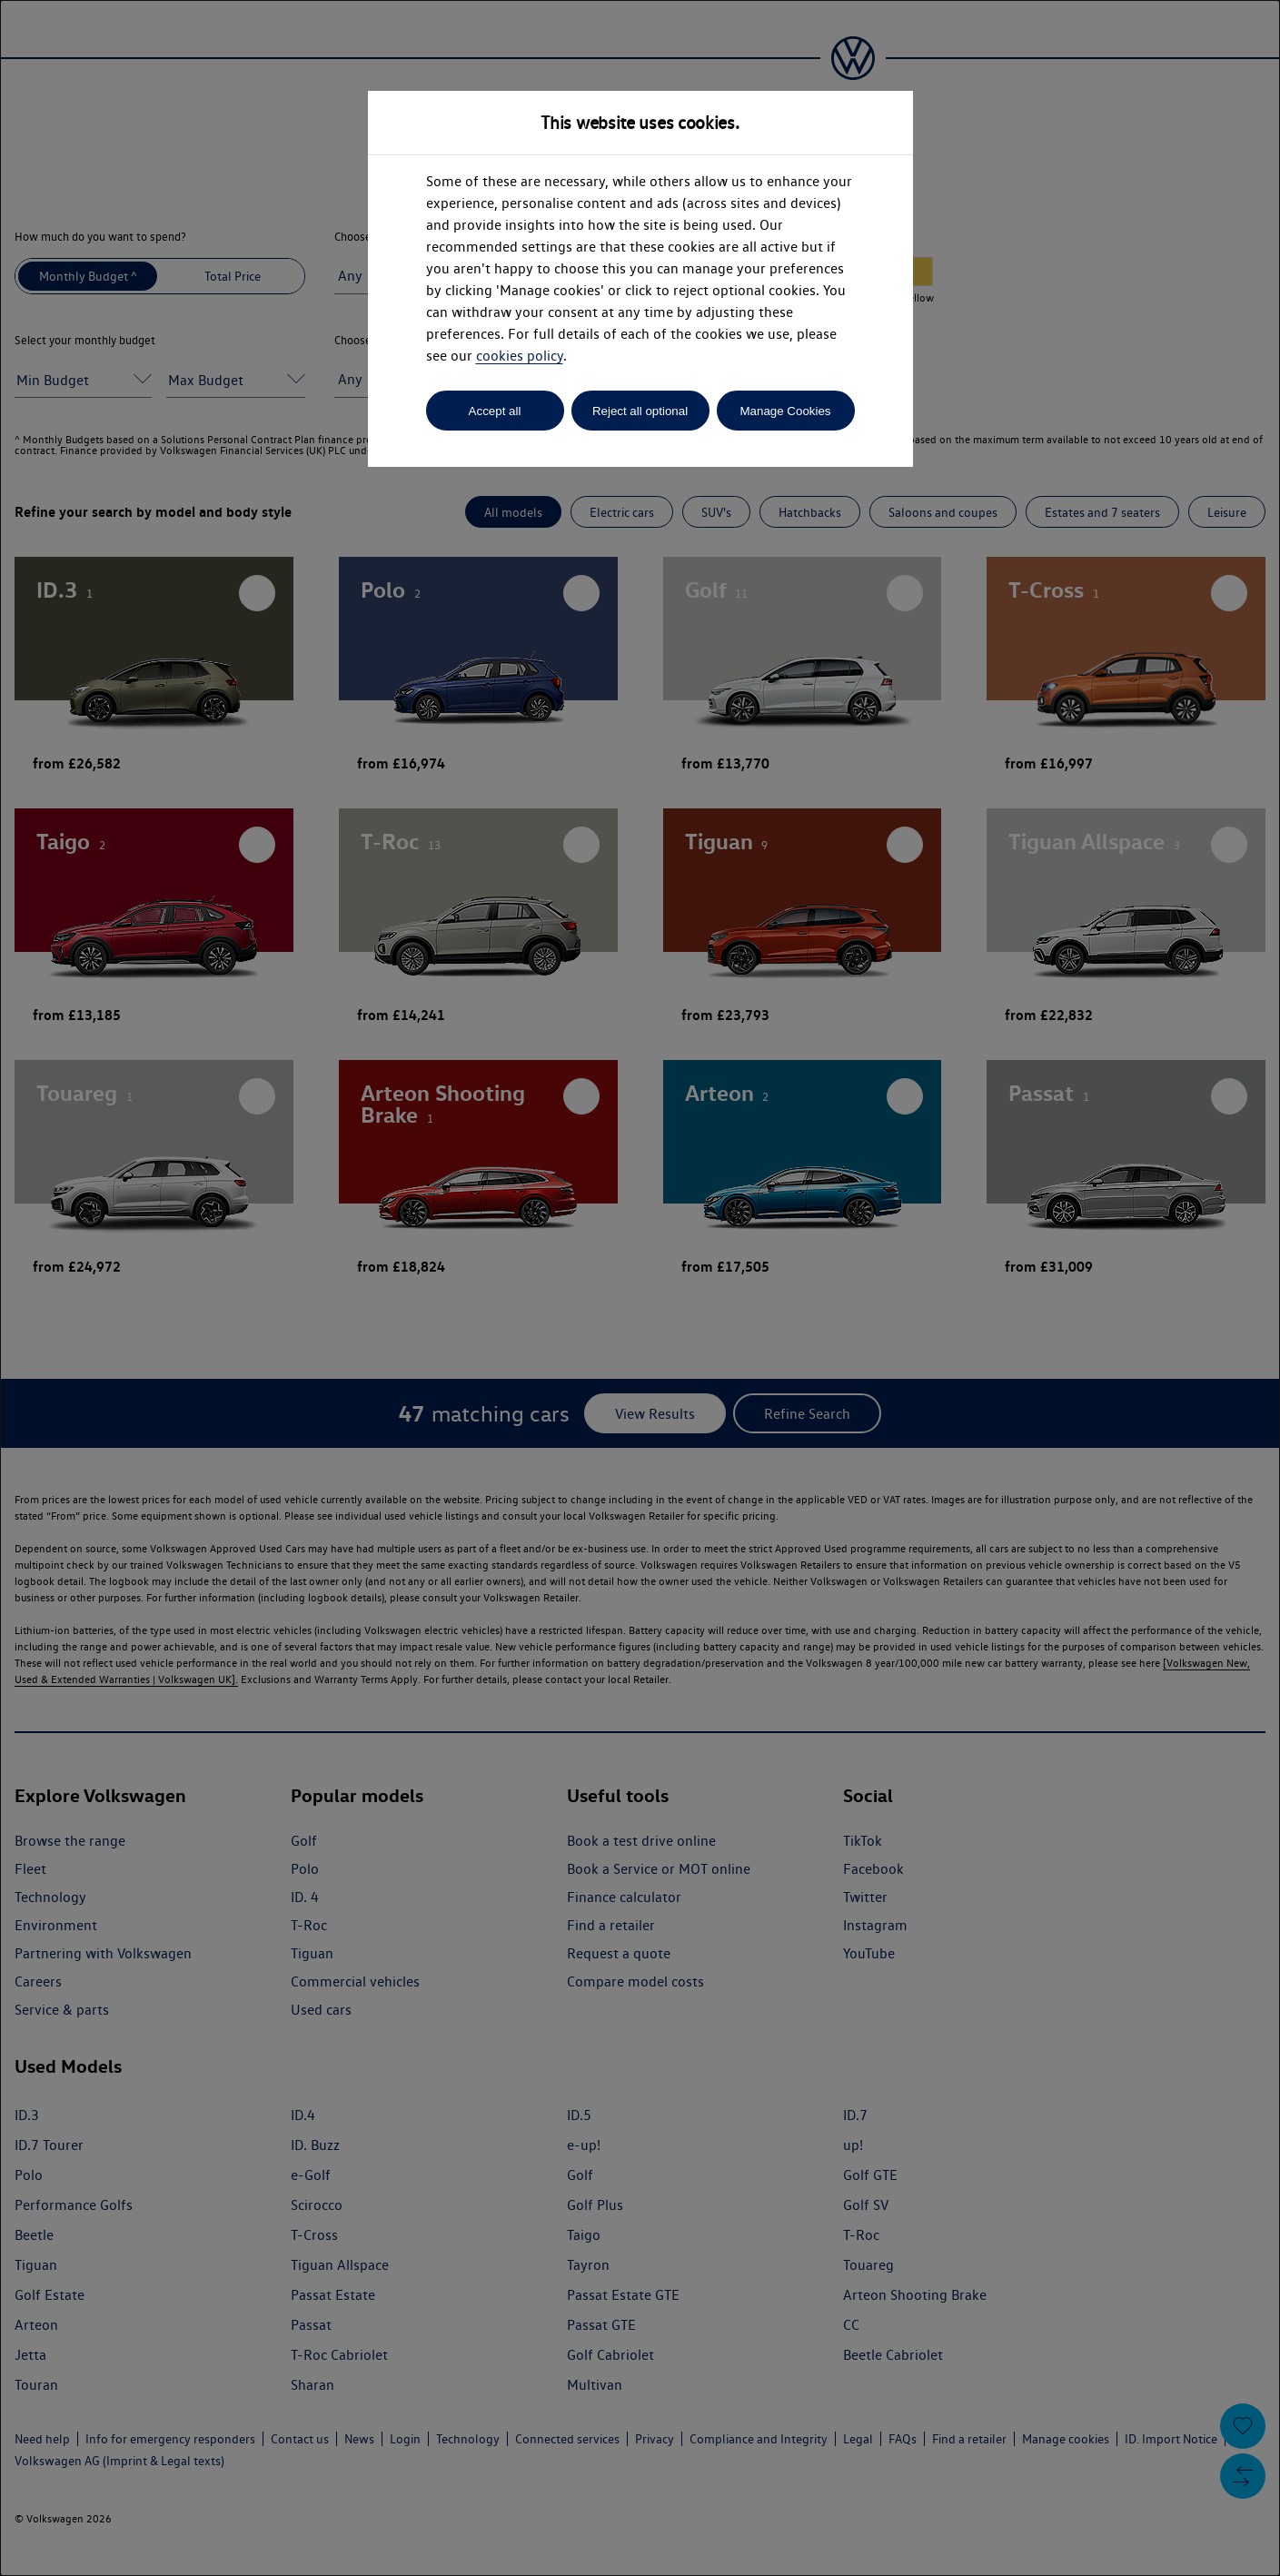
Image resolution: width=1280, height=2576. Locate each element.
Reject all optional (640, 411)
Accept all (495, 411)
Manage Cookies (784, 411)
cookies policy (519, 355)
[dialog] (640, 1288)
